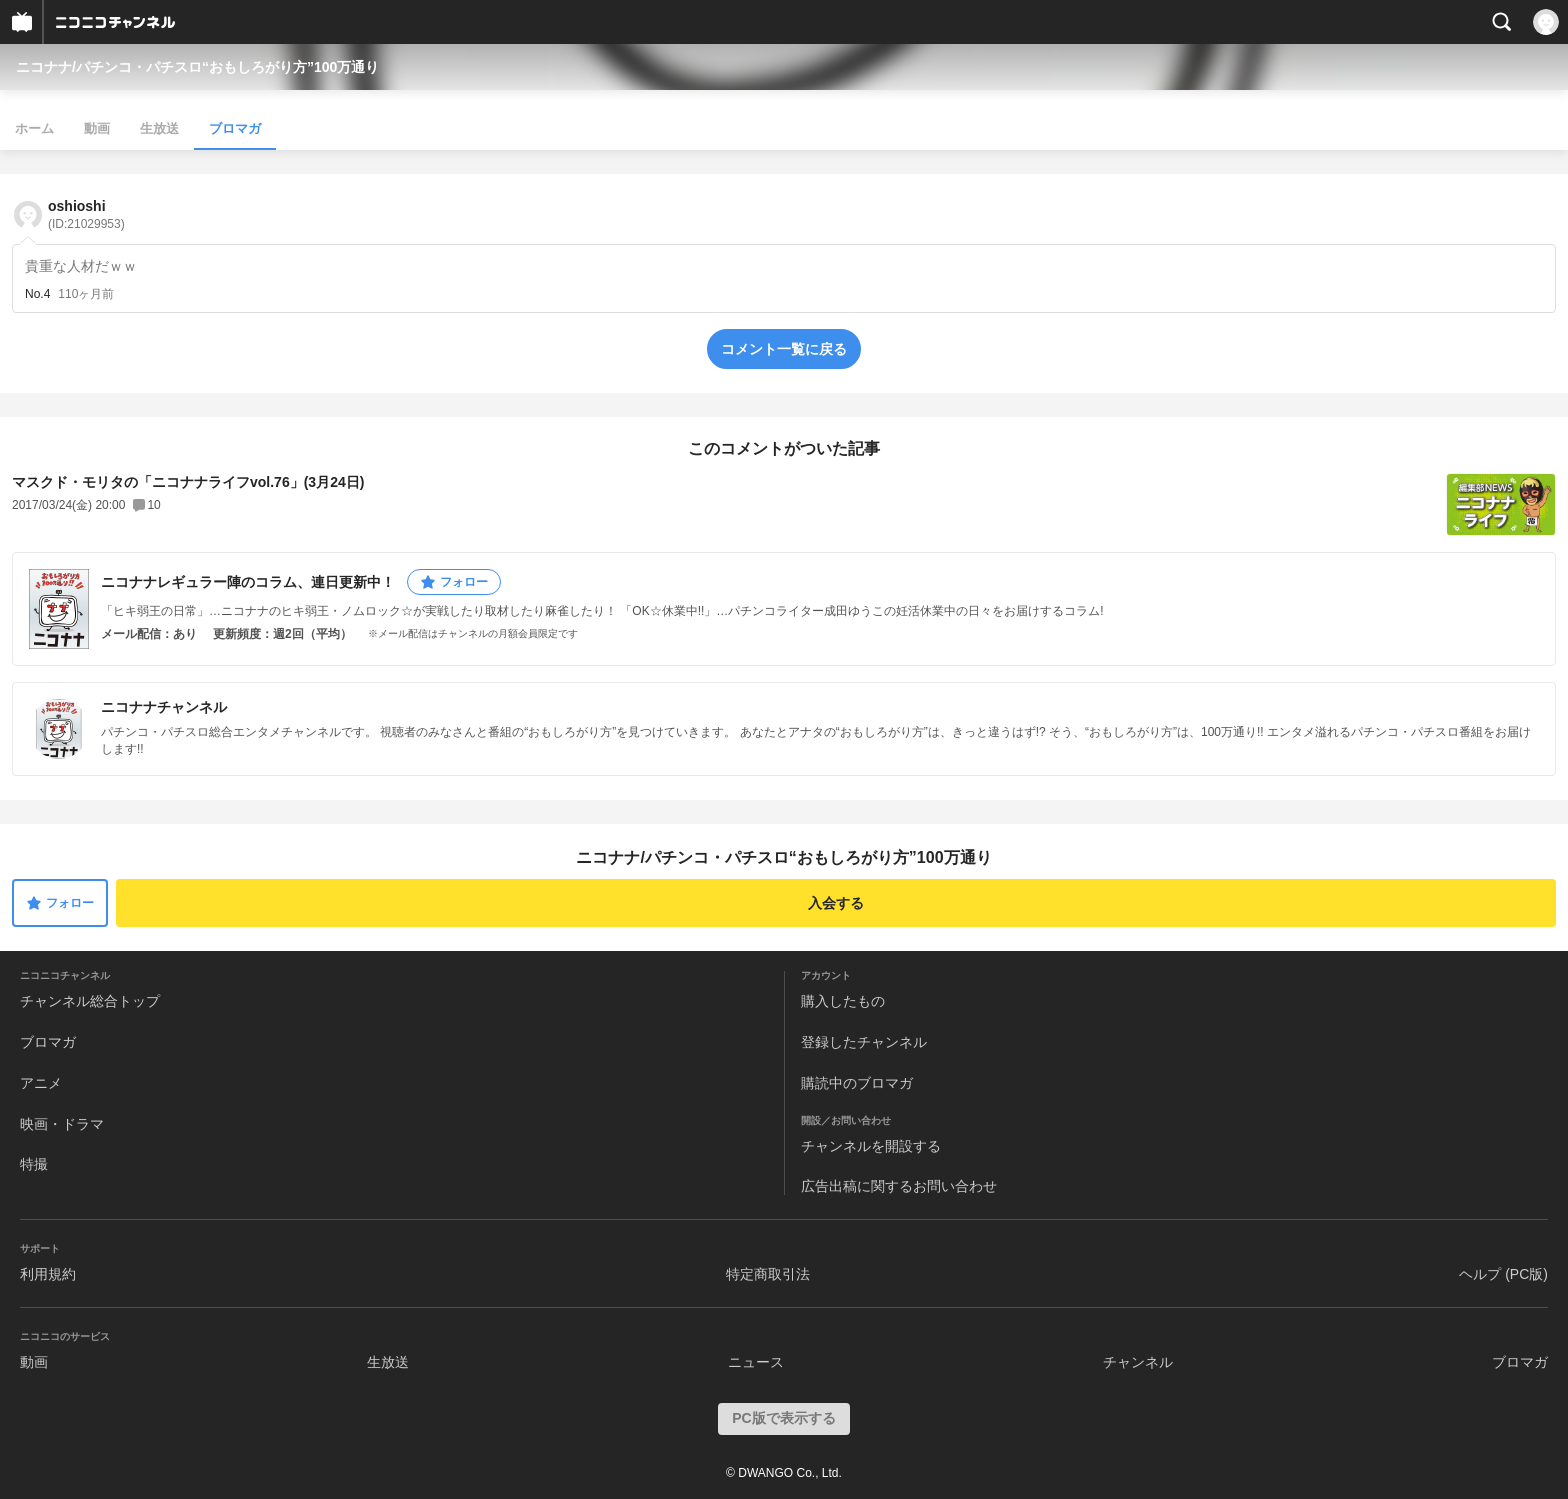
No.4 (37, 294)
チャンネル (1138, 1362)
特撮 (34, 1164)
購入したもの (843, 1001)
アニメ (41, 1083)
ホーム (34, 128)
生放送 (159, 128)
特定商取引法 (768, 1274)
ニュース (756, 1362)
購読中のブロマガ (857, 1083)
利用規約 (48, 1274)
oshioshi (86, 214)
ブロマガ (235, 128)
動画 (97, 128)
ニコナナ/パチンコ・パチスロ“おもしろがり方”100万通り (197, 67)
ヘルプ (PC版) (1503, 1274)
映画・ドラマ (62, 1124)
